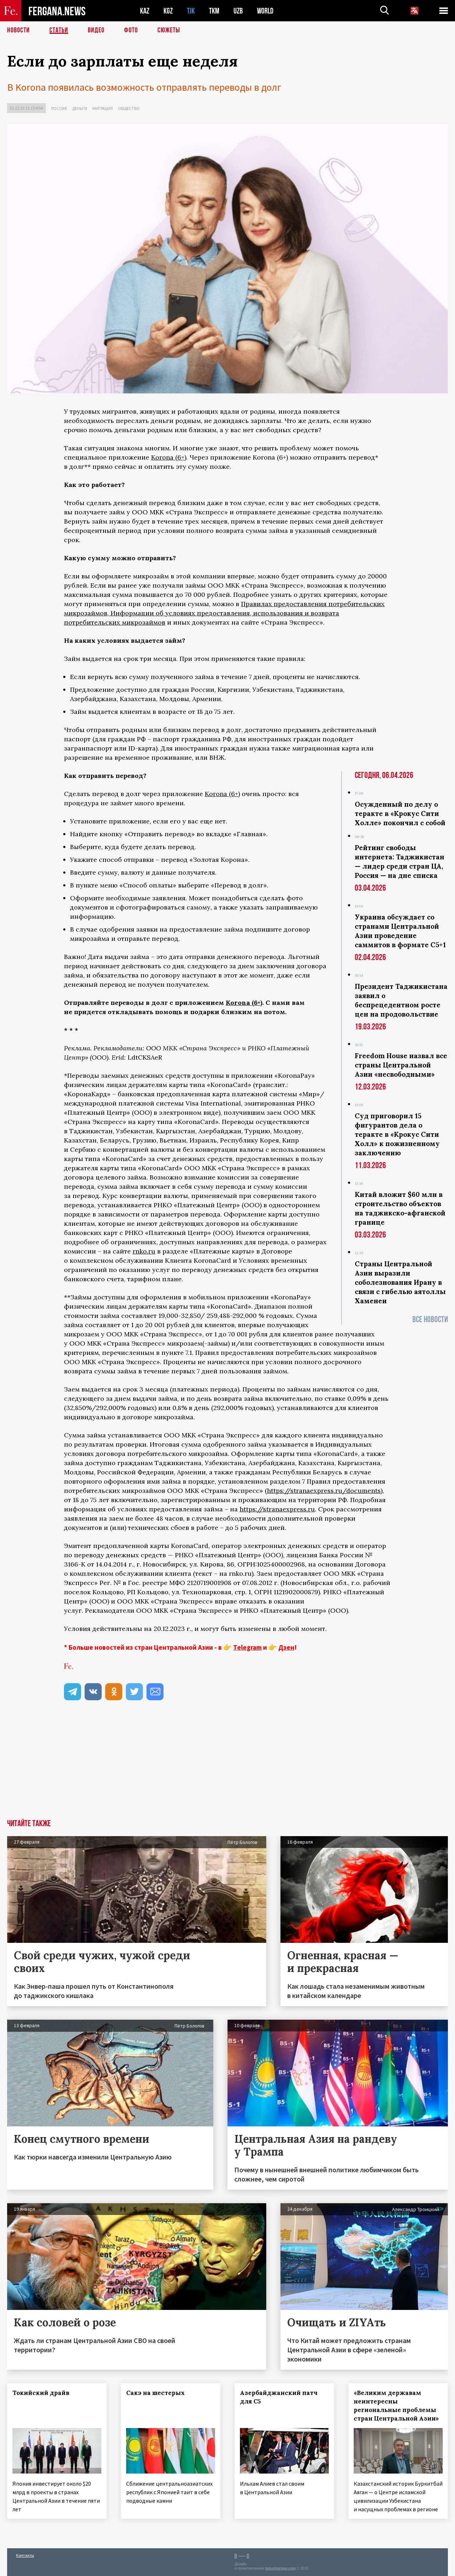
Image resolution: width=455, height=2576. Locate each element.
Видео (96, 30)
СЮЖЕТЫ (168, 30)
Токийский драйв (40, 2393)
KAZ (144, 10)
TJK (191, 10)
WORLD (265, 10)
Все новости (430, 1319)
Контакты (25, 2555)
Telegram (247, 1647)
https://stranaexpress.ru (277, 1509)
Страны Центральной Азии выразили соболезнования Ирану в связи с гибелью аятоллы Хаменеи (400, 1282)
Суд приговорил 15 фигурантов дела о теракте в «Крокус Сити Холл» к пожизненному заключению (397, 1134)
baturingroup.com (280, 2568)
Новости (18, 30)
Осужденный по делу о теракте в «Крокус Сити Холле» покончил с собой (400, 813)
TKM (214, 10)
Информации (132, 613)
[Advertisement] (227, 1766)
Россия (59, 108)
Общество (129, 108)
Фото (131, 30)
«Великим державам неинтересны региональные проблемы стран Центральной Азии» (396, 2405)
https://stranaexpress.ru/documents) (324, 1490)
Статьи (58, 30)
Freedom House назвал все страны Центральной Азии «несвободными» (401, 1064)
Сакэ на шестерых (155, 2393)
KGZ (168, 10)
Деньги (79, 108)
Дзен (286, 1647)
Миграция (102, 108)
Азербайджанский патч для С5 (278, 2397)
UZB (238, 10)
